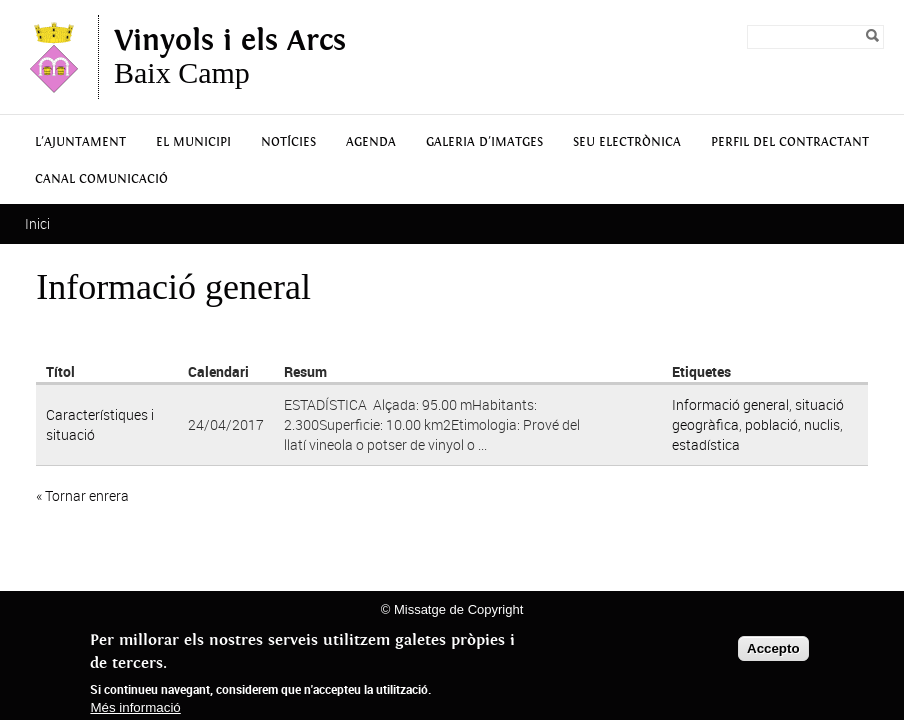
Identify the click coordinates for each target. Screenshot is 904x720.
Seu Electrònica (627, 142)
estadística (706, 444)
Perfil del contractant (790, 142)
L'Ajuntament (80, 142)
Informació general (730, 404)
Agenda (371, 142)
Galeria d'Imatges (484, 142)
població (771, 424)
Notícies (288, 142)
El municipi (193, 142)
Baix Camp (230, 57)
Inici (37, 223)
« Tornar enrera (82, 495)
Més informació (135, 707)
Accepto (773, 648)
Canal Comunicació (101, 179)
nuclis (822, 424)
